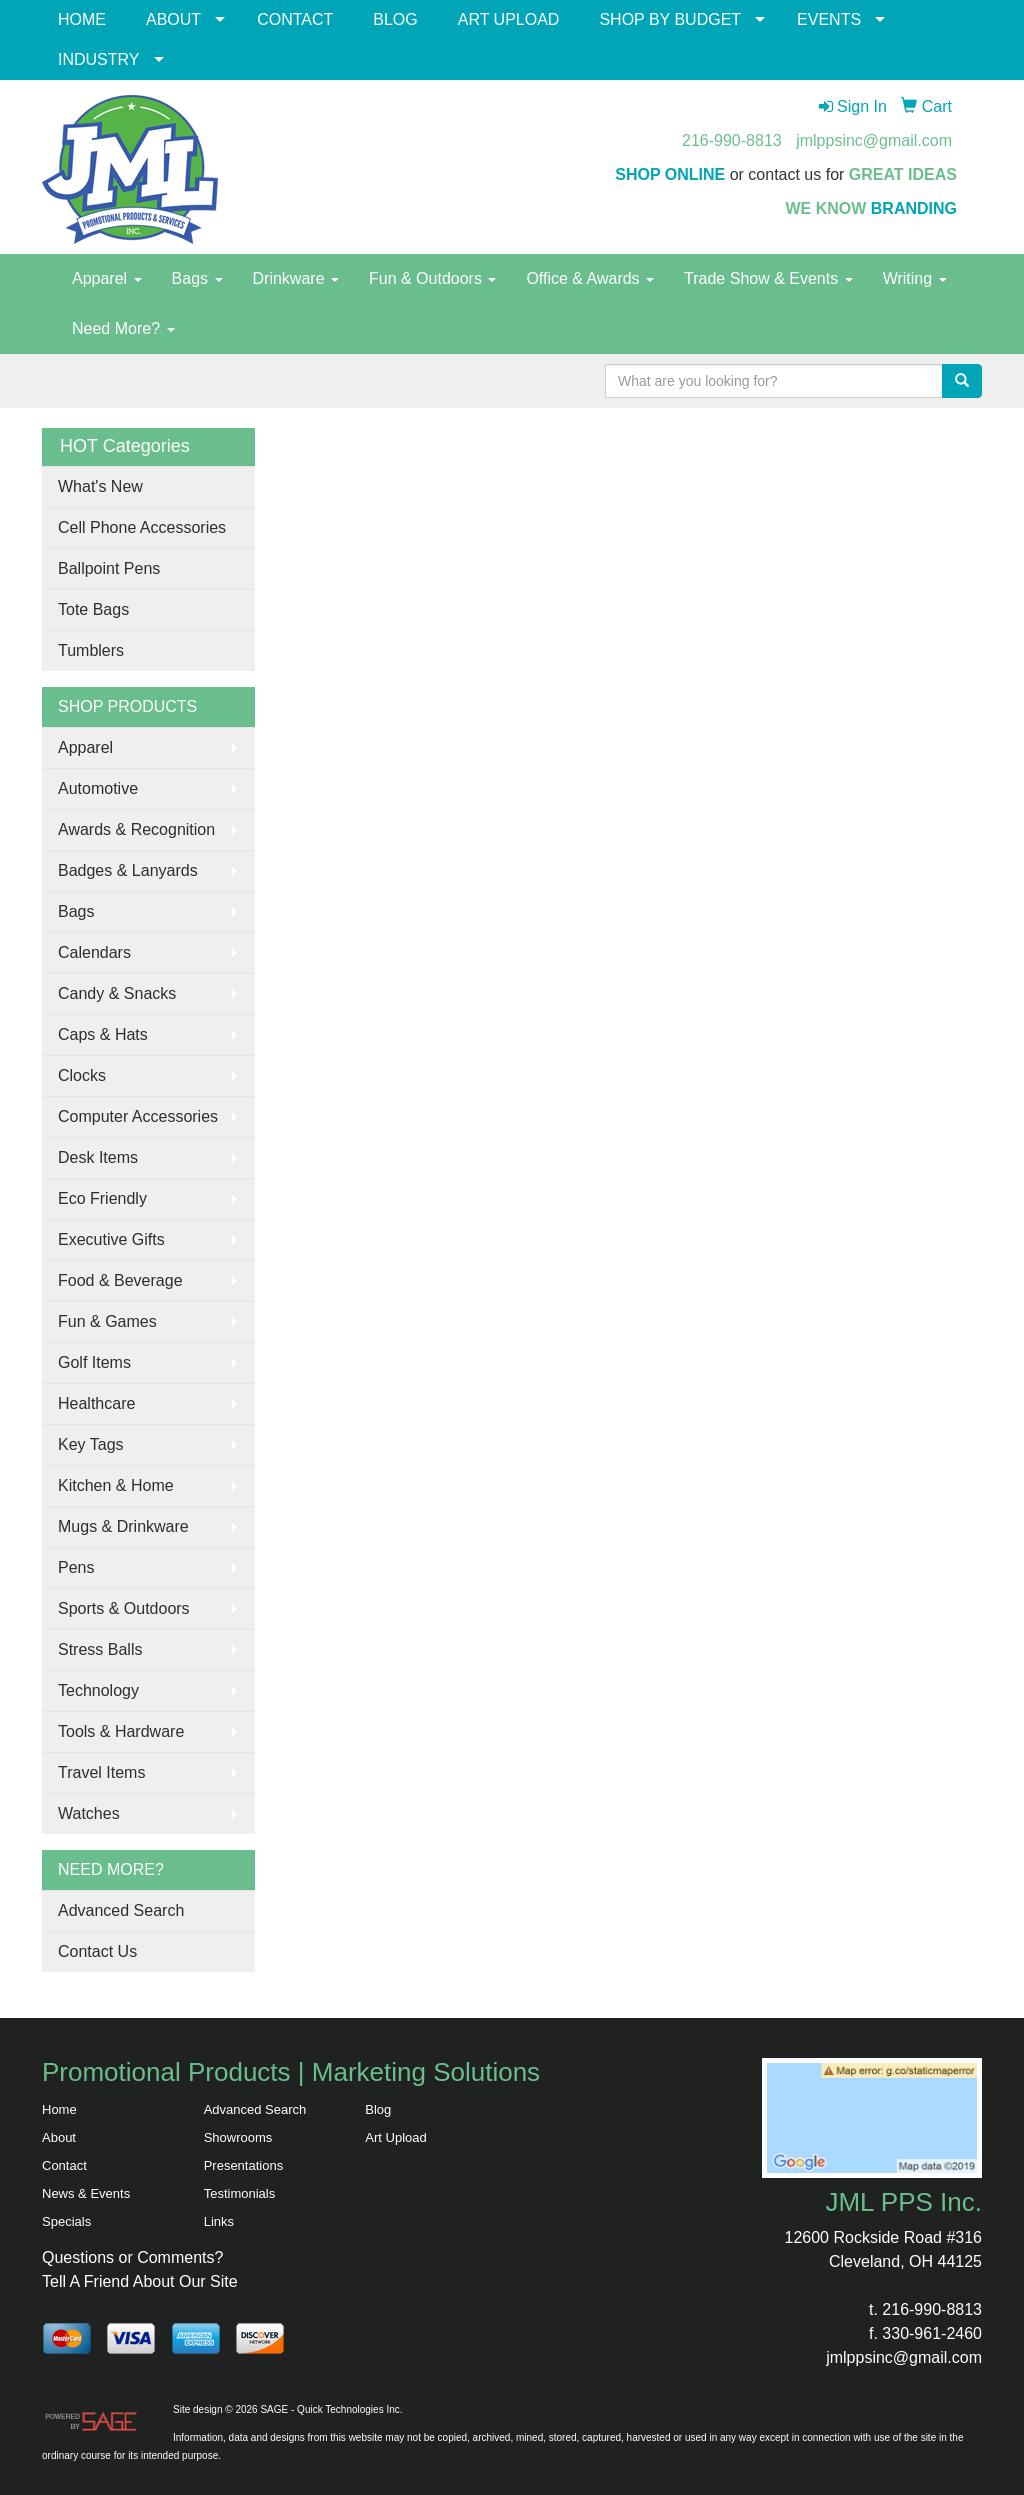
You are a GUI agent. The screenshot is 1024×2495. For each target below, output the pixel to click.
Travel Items (101, 1772)
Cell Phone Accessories (142, 527)
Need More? (123, 328)
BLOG (395, 19)
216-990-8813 (732, 140)
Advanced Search (121, 1910)
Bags (197, 278)
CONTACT (295, 19)
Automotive (98, 788)
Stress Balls (100, 1649)
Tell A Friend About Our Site (140, 2281)
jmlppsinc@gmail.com (874, 140)
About (59, 2137)
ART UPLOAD (509, 19)
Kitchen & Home (116, 1485)
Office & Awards (590, 278)
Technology (98, 1690)
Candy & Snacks (117, 993)
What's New (100, 486)
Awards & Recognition (136, 829)
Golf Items (94, 1362)
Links (219, 2221)
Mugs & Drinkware (123, 1526)
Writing (915, 278)
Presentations (244, 2165)
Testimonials (240, 2193)
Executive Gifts (111, 1239)
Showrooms (238, 2137)
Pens (76, 1567)
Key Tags (91, 1444)
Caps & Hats (103, 1034)
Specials (66, 2221)
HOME (82, 19)
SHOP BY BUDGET (670, 19)
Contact (64, 2165)
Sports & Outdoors (124, 1608)
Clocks (82, 1075)
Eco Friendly (102, 1198)
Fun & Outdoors (432, 278)
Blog (378, 2109)
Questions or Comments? (132, 2257)
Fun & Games (107, 1321)
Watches (89, 1813)
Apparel (107, 278)
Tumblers (91, 650)
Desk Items (98, 1157)
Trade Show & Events (768, 278)
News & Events (86, 2193)
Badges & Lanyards (128, 870)
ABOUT (173, 19)
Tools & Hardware (121, 1731)
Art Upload (395, 2137)
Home (59, 2109)
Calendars (94, 952)
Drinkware (296, 278)
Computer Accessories (138, 1116)
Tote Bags (93, 609)
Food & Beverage (120, 1280)
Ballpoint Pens (109, 568)
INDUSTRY (99, 59)
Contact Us (97, 1951)
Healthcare (96, 1403)
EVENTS (829, 19)
